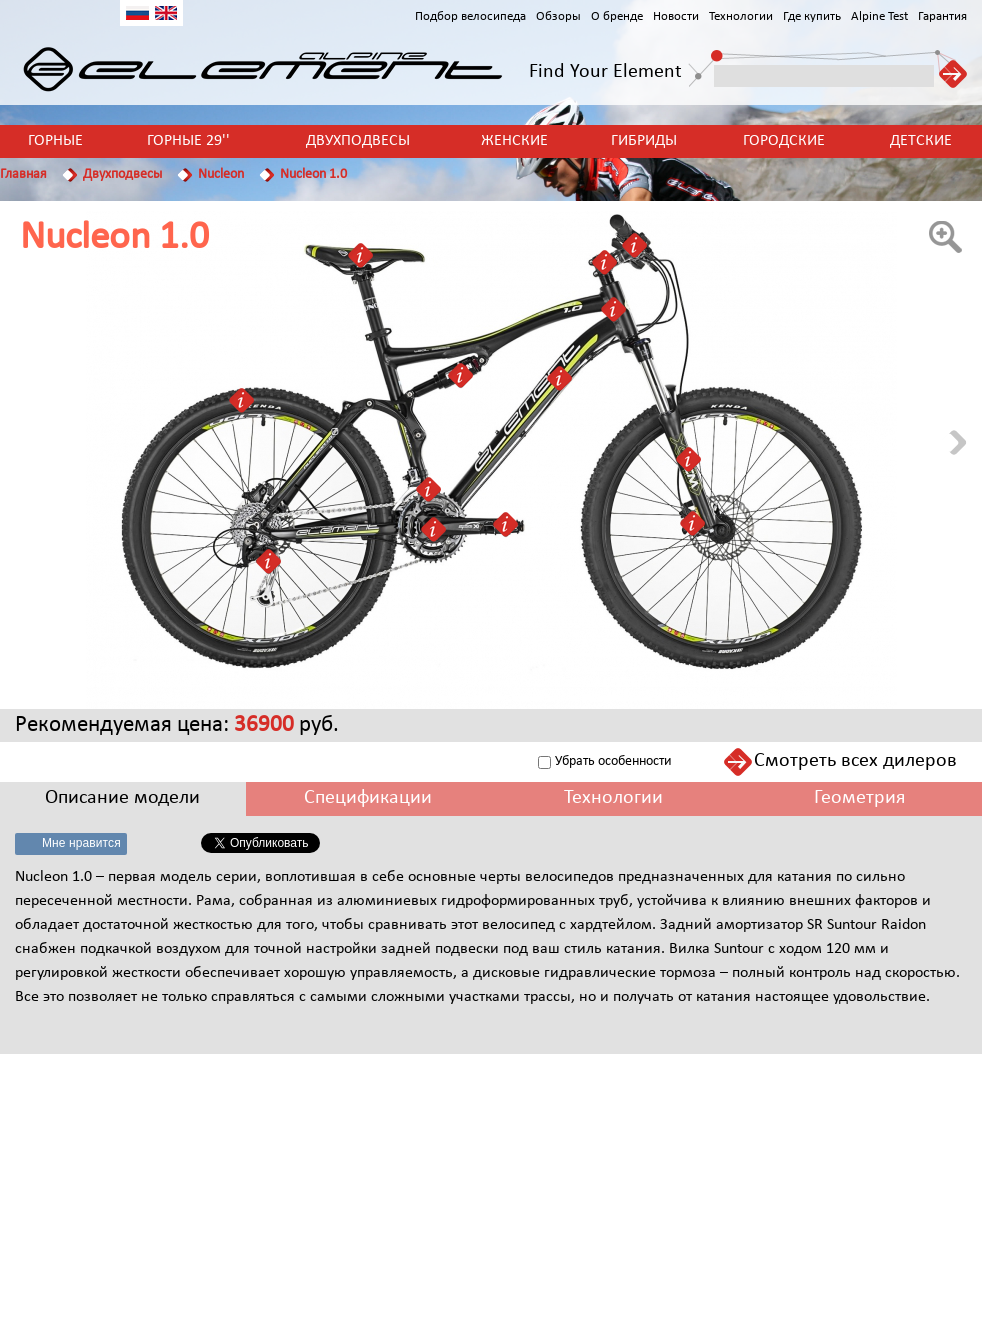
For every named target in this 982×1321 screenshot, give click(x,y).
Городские (784, 141)
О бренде (617, 16)
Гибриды (644, 141)
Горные (55, 141)
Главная (23, 174)
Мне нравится (81, 843)
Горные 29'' (188, 141)
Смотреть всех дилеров (855, 761)
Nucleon (221, 174)
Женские (514, 141)
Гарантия (942, 16)
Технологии (741, 16)
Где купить (812, 16)
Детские (921, 141)
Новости (676, 16)
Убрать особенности (613, 761)
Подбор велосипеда (470, 16)
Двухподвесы (358, 141)
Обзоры (558, 16)
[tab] (123, 798)
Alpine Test (879, 16)
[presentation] (123, 798)
